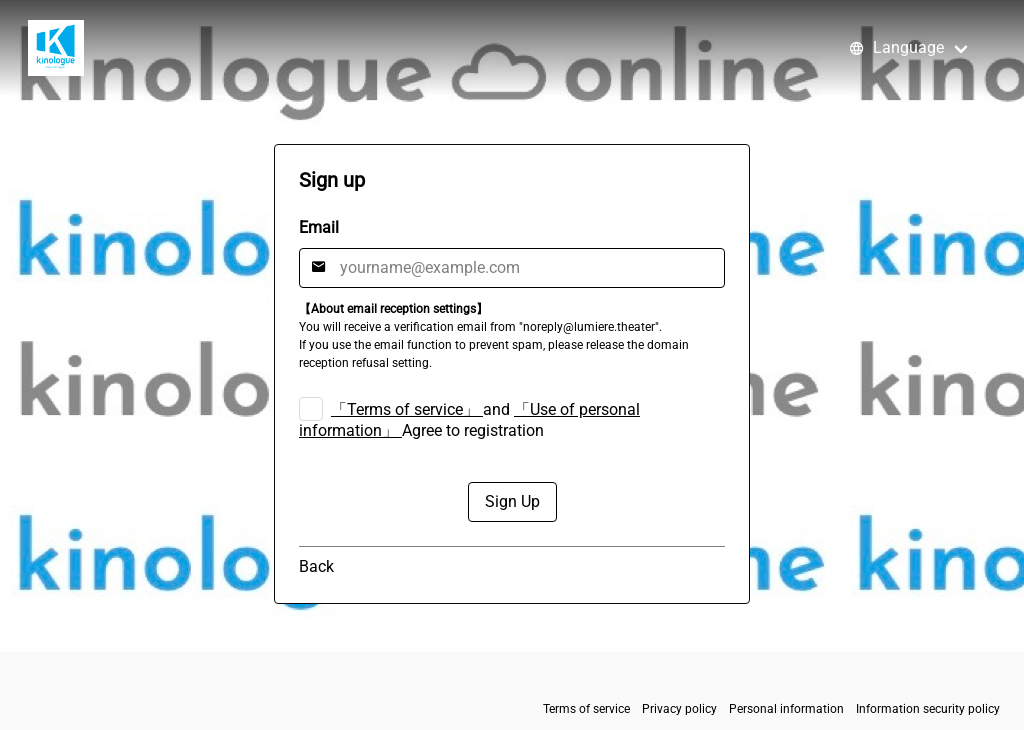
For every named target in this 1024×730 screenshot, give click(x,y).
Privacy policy (679, 709)
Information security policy (928, 709)
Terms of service (586, 709)
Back (316, 566)
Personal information (786, 709)
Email (319, 227)
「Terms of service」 (405, 409)
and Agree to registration (469, 420)
